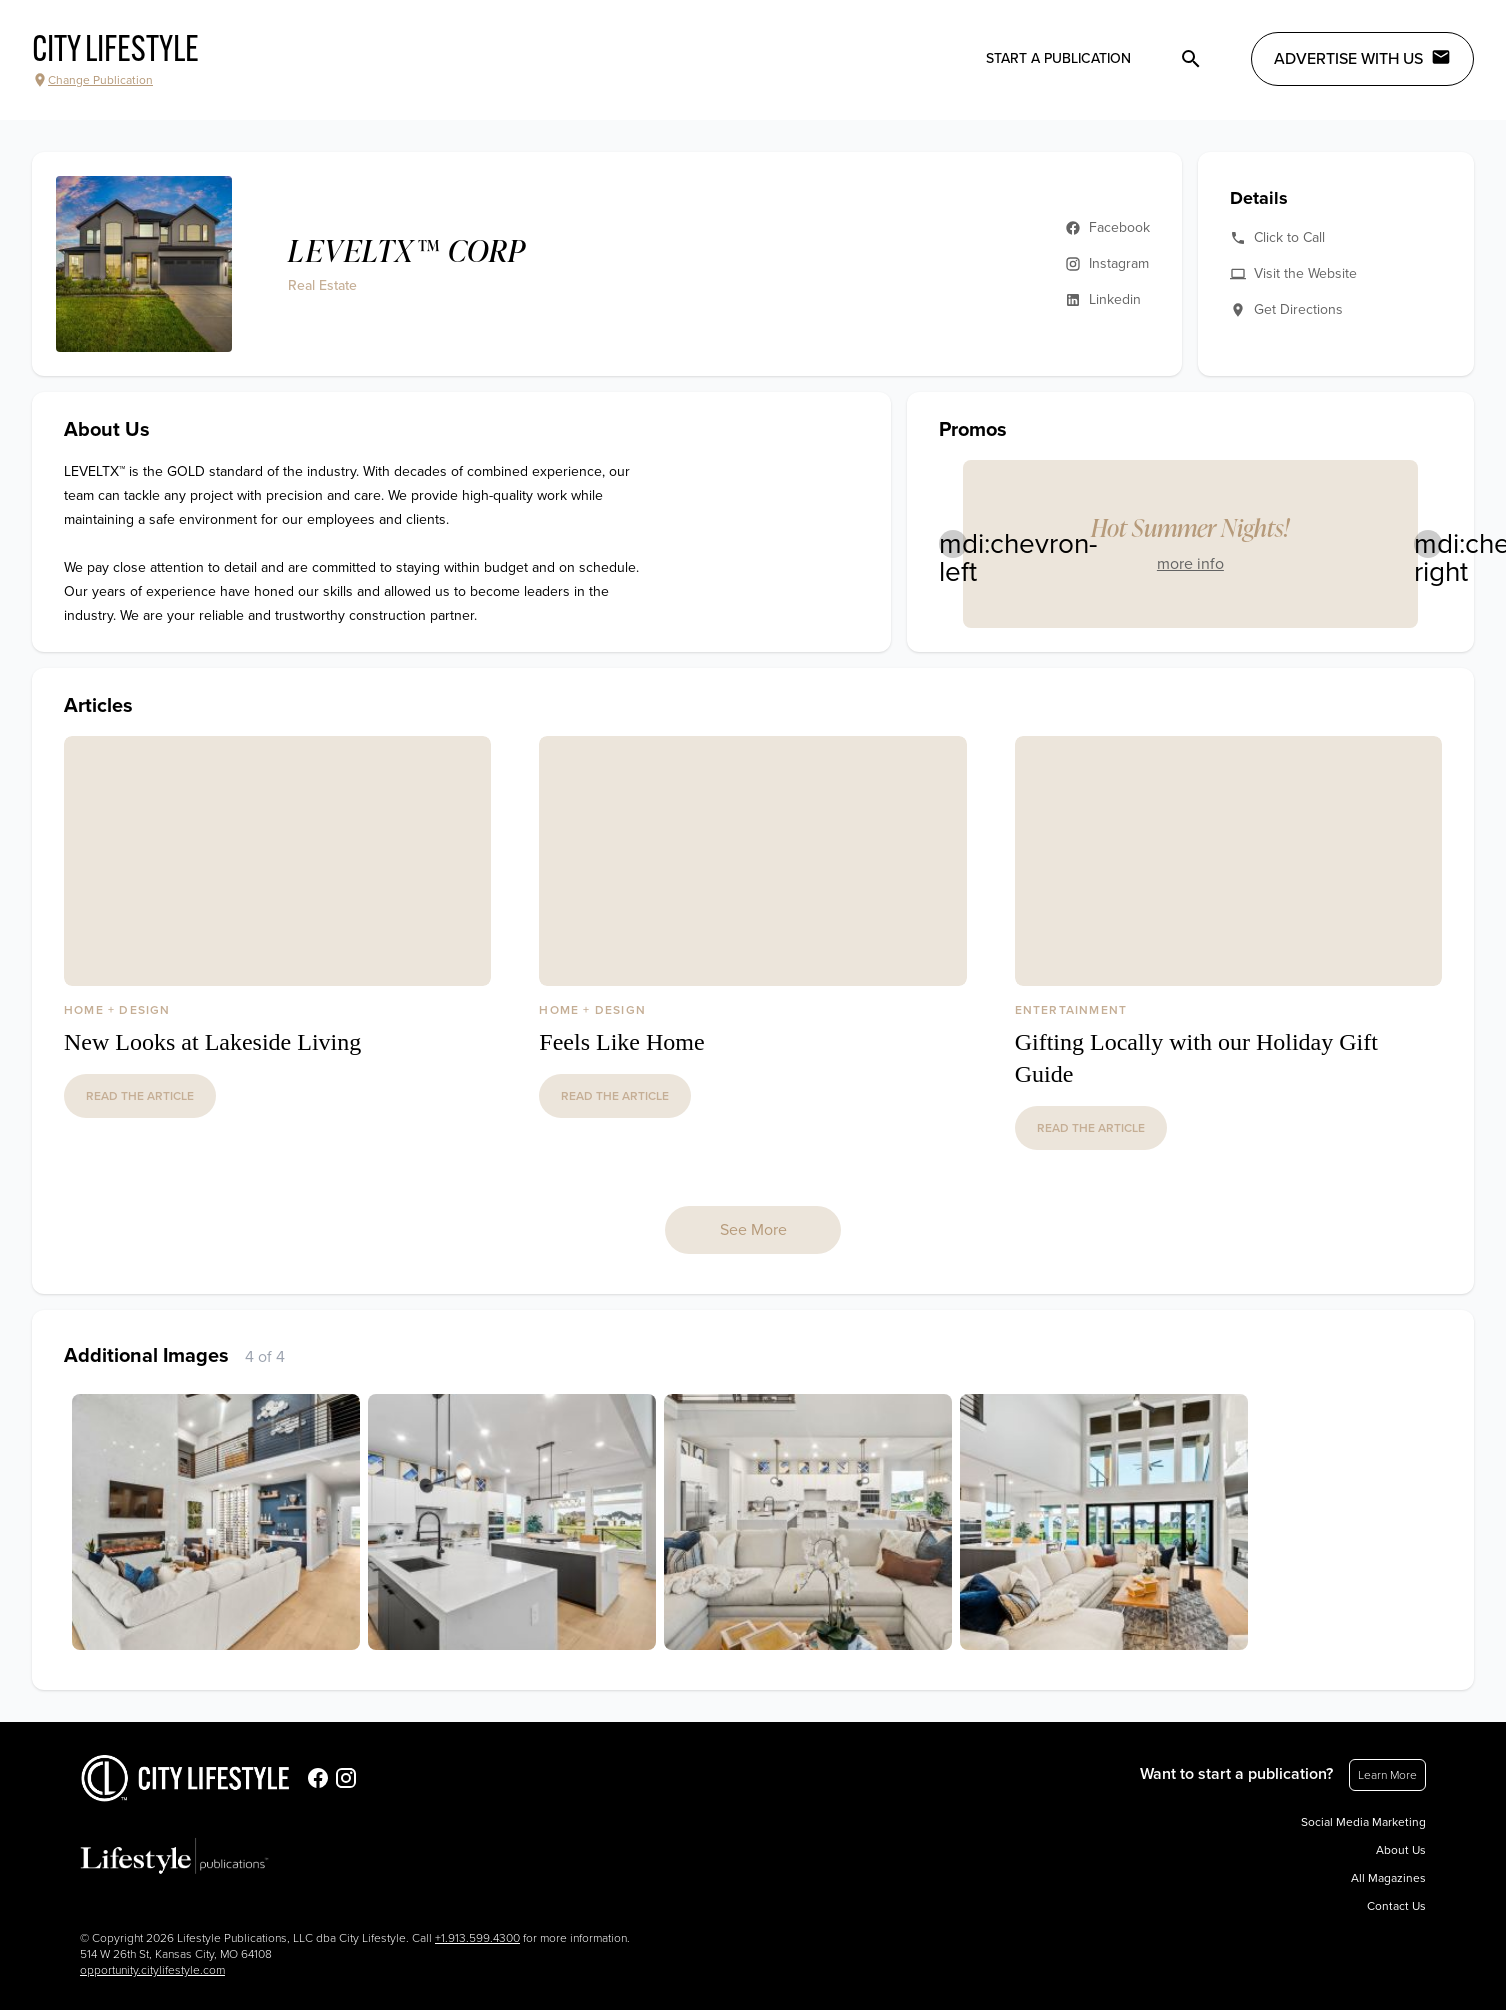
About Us (1401, 1850)
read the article (140, 1096)
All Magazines (1388, 1878)
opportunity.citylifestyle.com (152, 1970)
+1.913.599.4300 (477, 1938)
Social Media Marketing (1363, 1822)
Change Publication (92, 80)
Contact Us (1396, 1906)
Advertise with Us (1362, 58)
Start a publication (1058, 58)
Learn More (1387, 1775)
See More (753, 1230)
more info (1190, 564)
